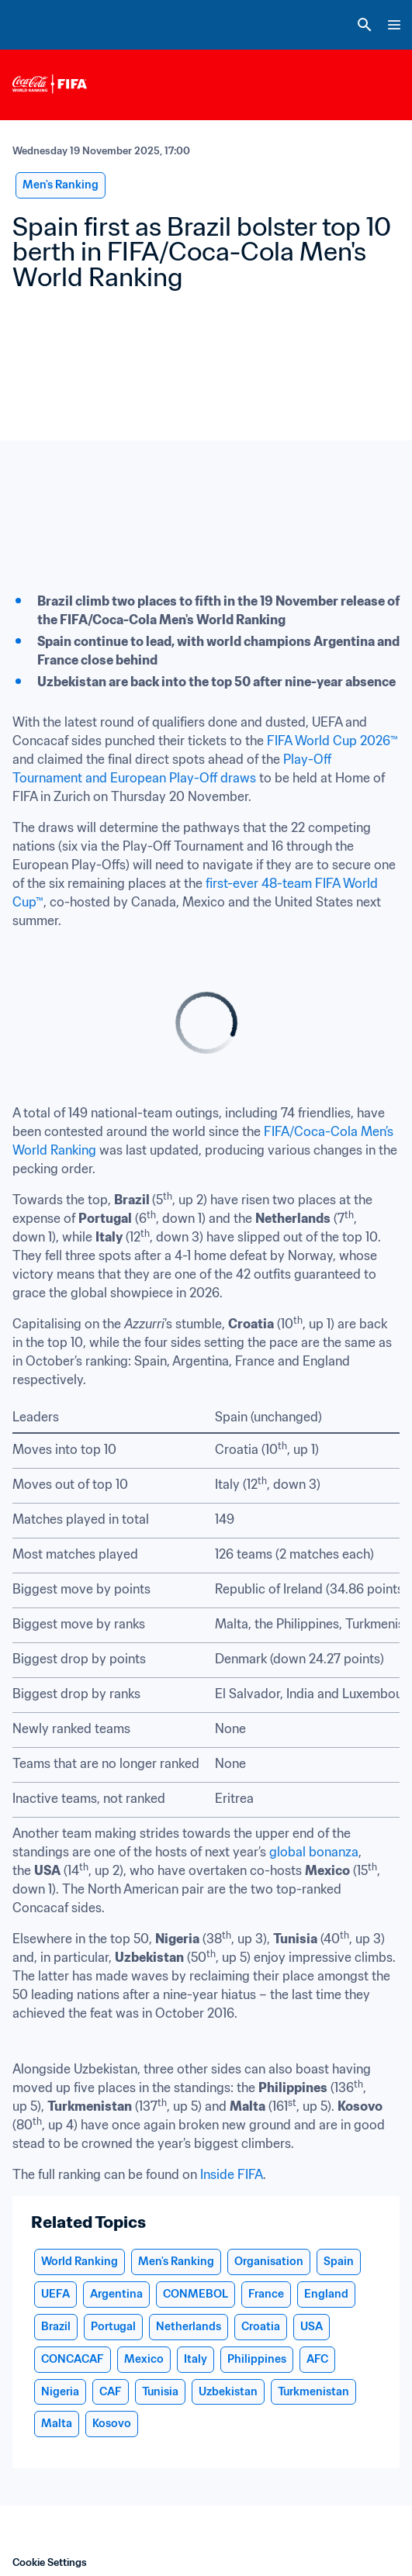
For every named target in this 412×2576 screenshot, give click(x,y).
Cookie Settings (49, 2562)
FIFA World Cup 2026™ (332, 740)
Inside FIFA (231, 2174)
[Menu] (394, 25)
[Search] (365, 25)
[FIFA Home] (41, 25)
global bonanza (313, 1851)
